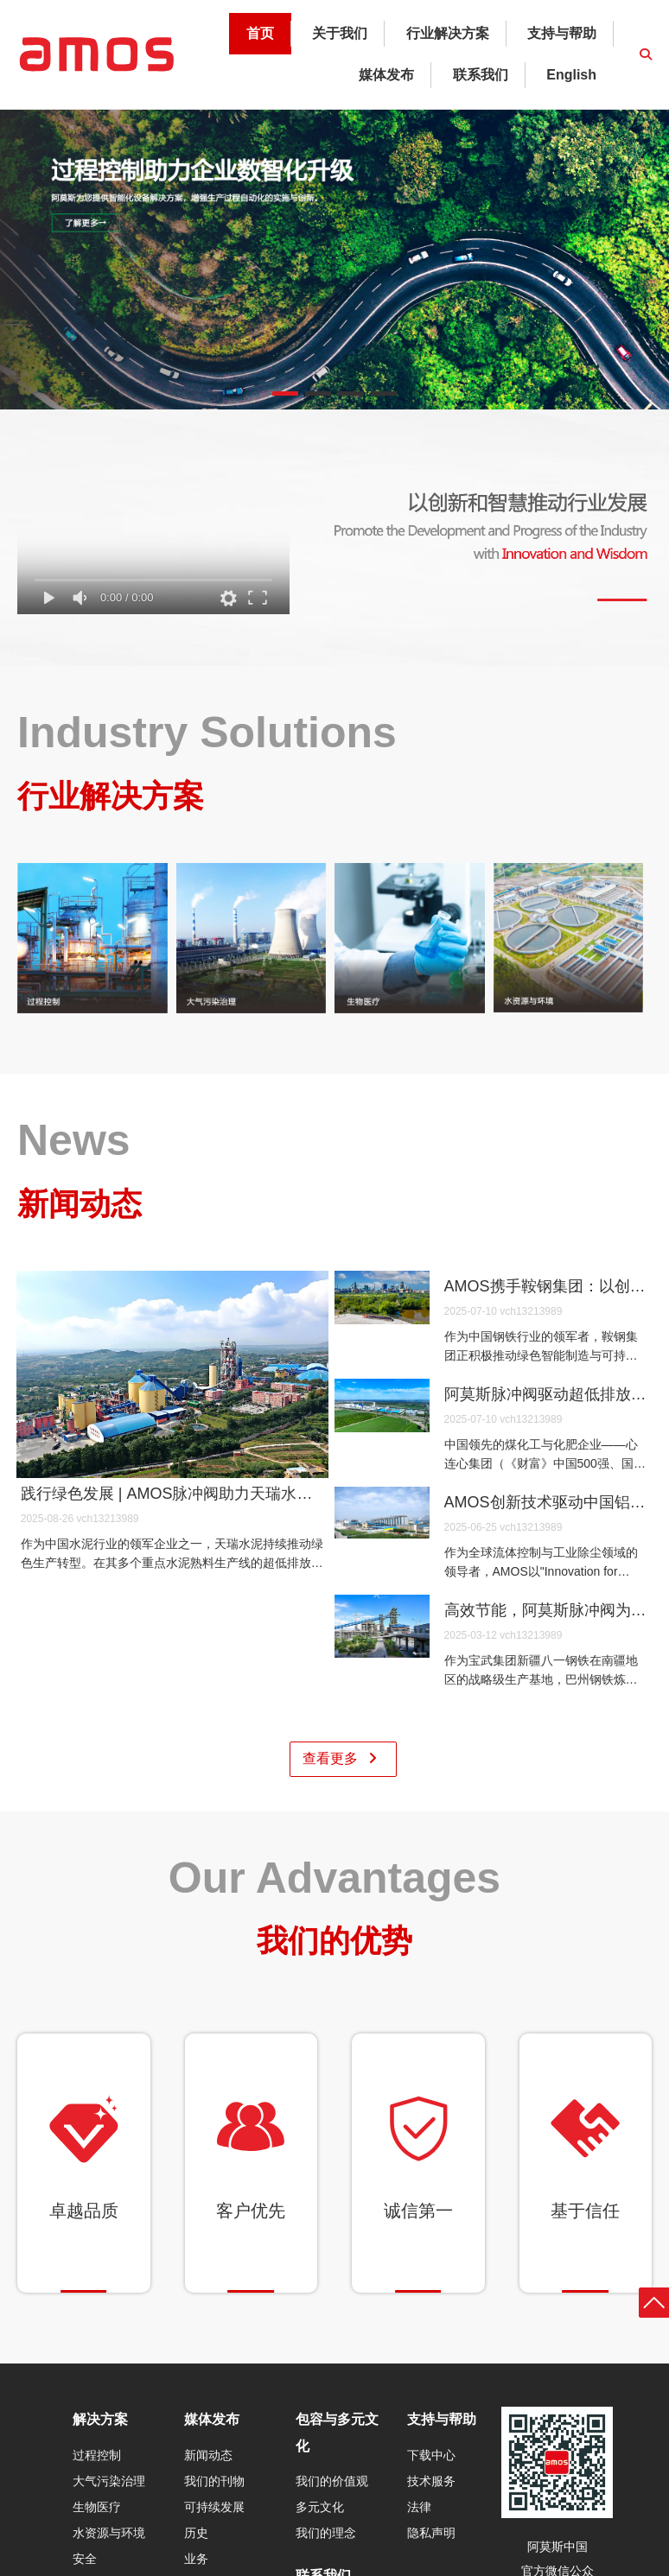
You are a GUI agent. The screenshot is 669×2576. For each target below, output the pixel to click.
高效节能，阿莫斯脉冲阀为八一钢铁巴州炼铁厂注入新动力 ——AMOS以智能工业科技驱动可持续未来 (546, 1610)
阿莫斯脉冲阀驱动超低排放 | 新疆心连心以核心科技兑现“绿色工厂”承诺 (546, 1394)
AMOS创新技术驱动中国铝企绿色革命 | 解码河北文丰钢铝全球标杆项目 (546, 1502)
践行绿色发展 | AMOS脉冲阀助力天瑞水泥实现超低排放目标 (172, 1493)
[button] (285, 393)
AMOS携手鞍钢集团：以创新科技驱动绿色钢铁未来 (546, 1286)
